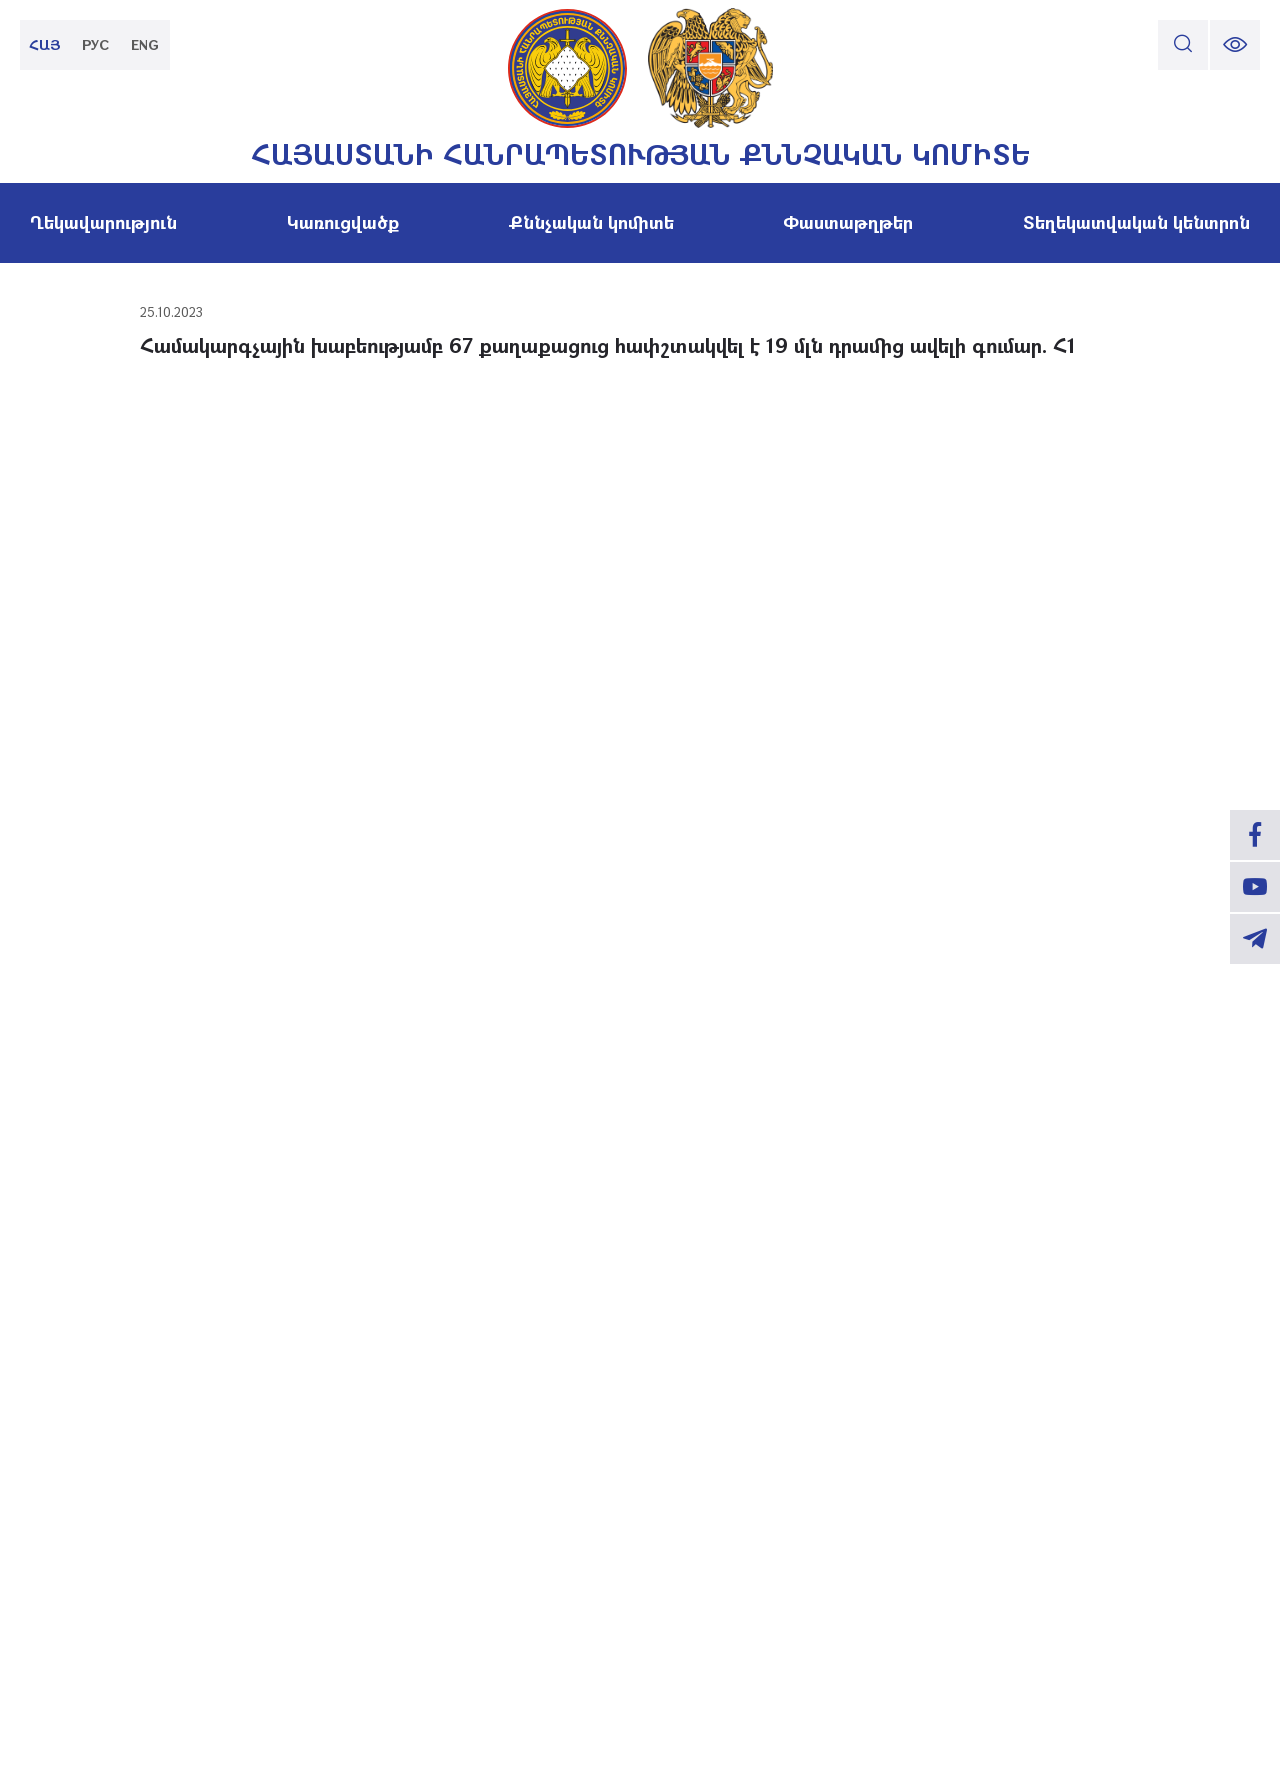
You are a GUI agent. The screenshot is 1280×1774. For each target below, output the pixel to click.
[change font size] (1235, 45)
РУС (95, 44)
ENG (145, 44)
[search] (1183, 45)
